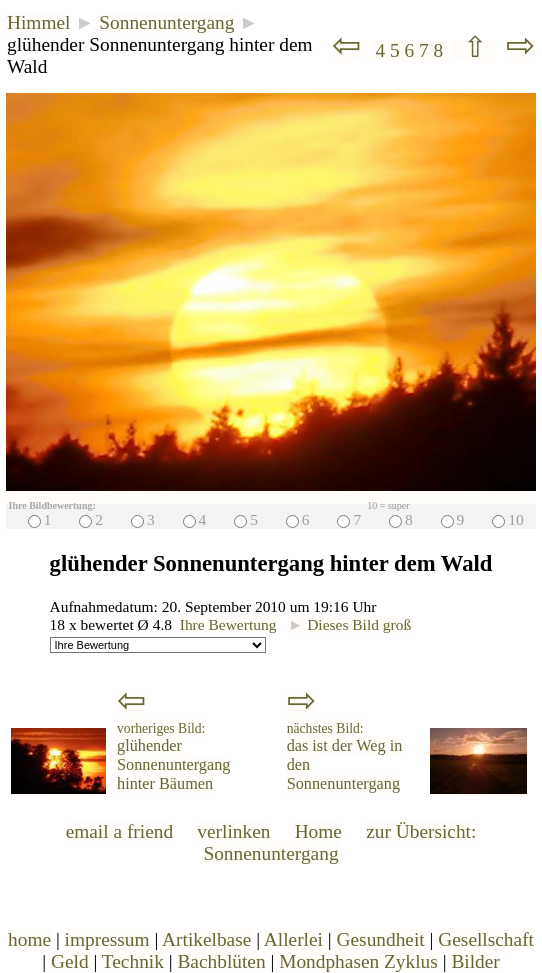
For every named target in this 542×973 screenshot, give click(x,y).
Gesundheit (381, 939)
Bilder (475, 961)
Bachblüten (221, 961)
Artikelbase (206, 939)
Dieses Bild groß (349, 624)
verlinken (233, 831)
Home (318, 831)
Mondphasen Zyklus (358, 961)
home (29, 939)
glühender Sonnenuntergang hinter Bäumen (173, 757)
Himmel (38, 22)
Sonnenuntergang (166, 22)
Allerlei (293, 939)
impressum (107, 939)
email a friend (120, 831)
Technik (133, 961)
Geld (70, 961)
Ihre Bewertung (228, 624)
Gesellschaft (486, 939)
